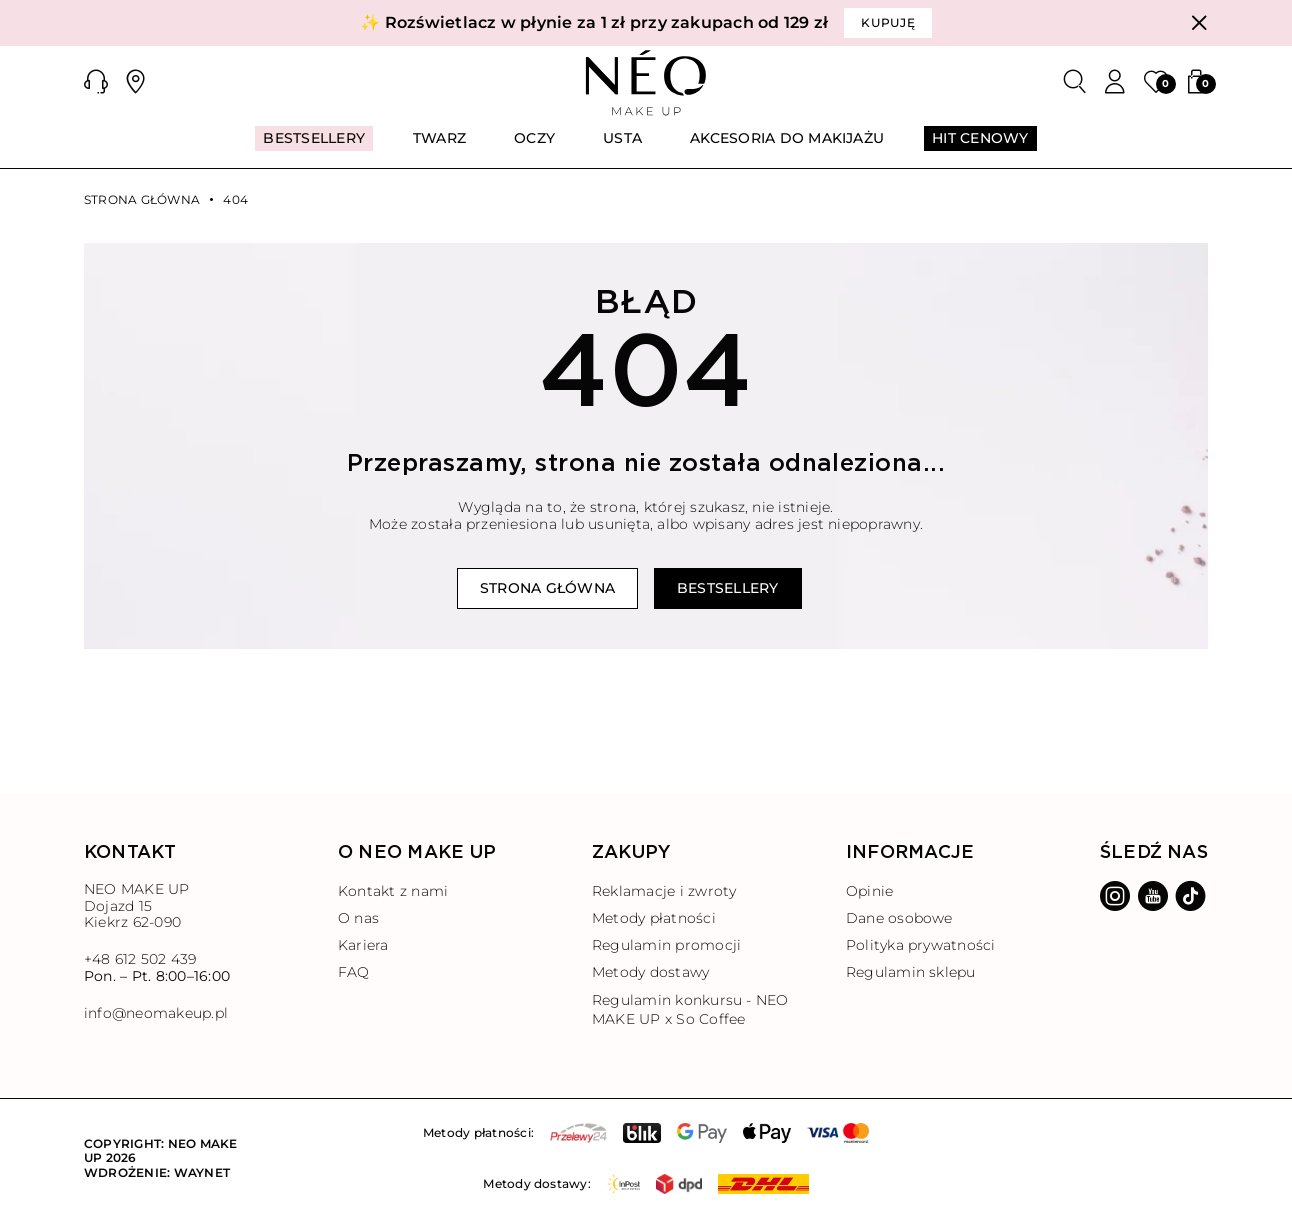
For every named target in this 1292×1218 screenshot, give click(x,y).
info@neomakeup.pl (156, 1013)
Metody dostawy (650, 972)
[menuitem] (314, 147)
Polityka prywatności (921, 945)
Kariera (363, 945)
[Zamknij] (1199, 23)
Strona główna (142, 200)
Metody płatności (654, 918)
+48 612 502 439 (140, 959)
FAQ (354, 972)
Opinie (869, 891)
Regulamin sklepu (911, 972)
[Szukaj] (1075, 82)
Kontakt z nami (393, 891)
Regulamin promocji (666, 945)
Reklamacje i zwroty (664, 891)
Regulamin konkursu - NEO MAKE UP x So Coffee (690, 1009)
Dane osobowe (899, 918)
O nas (358, 918)
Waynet (202, 1172)
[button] (96, 82)
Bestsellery (728, 588)
